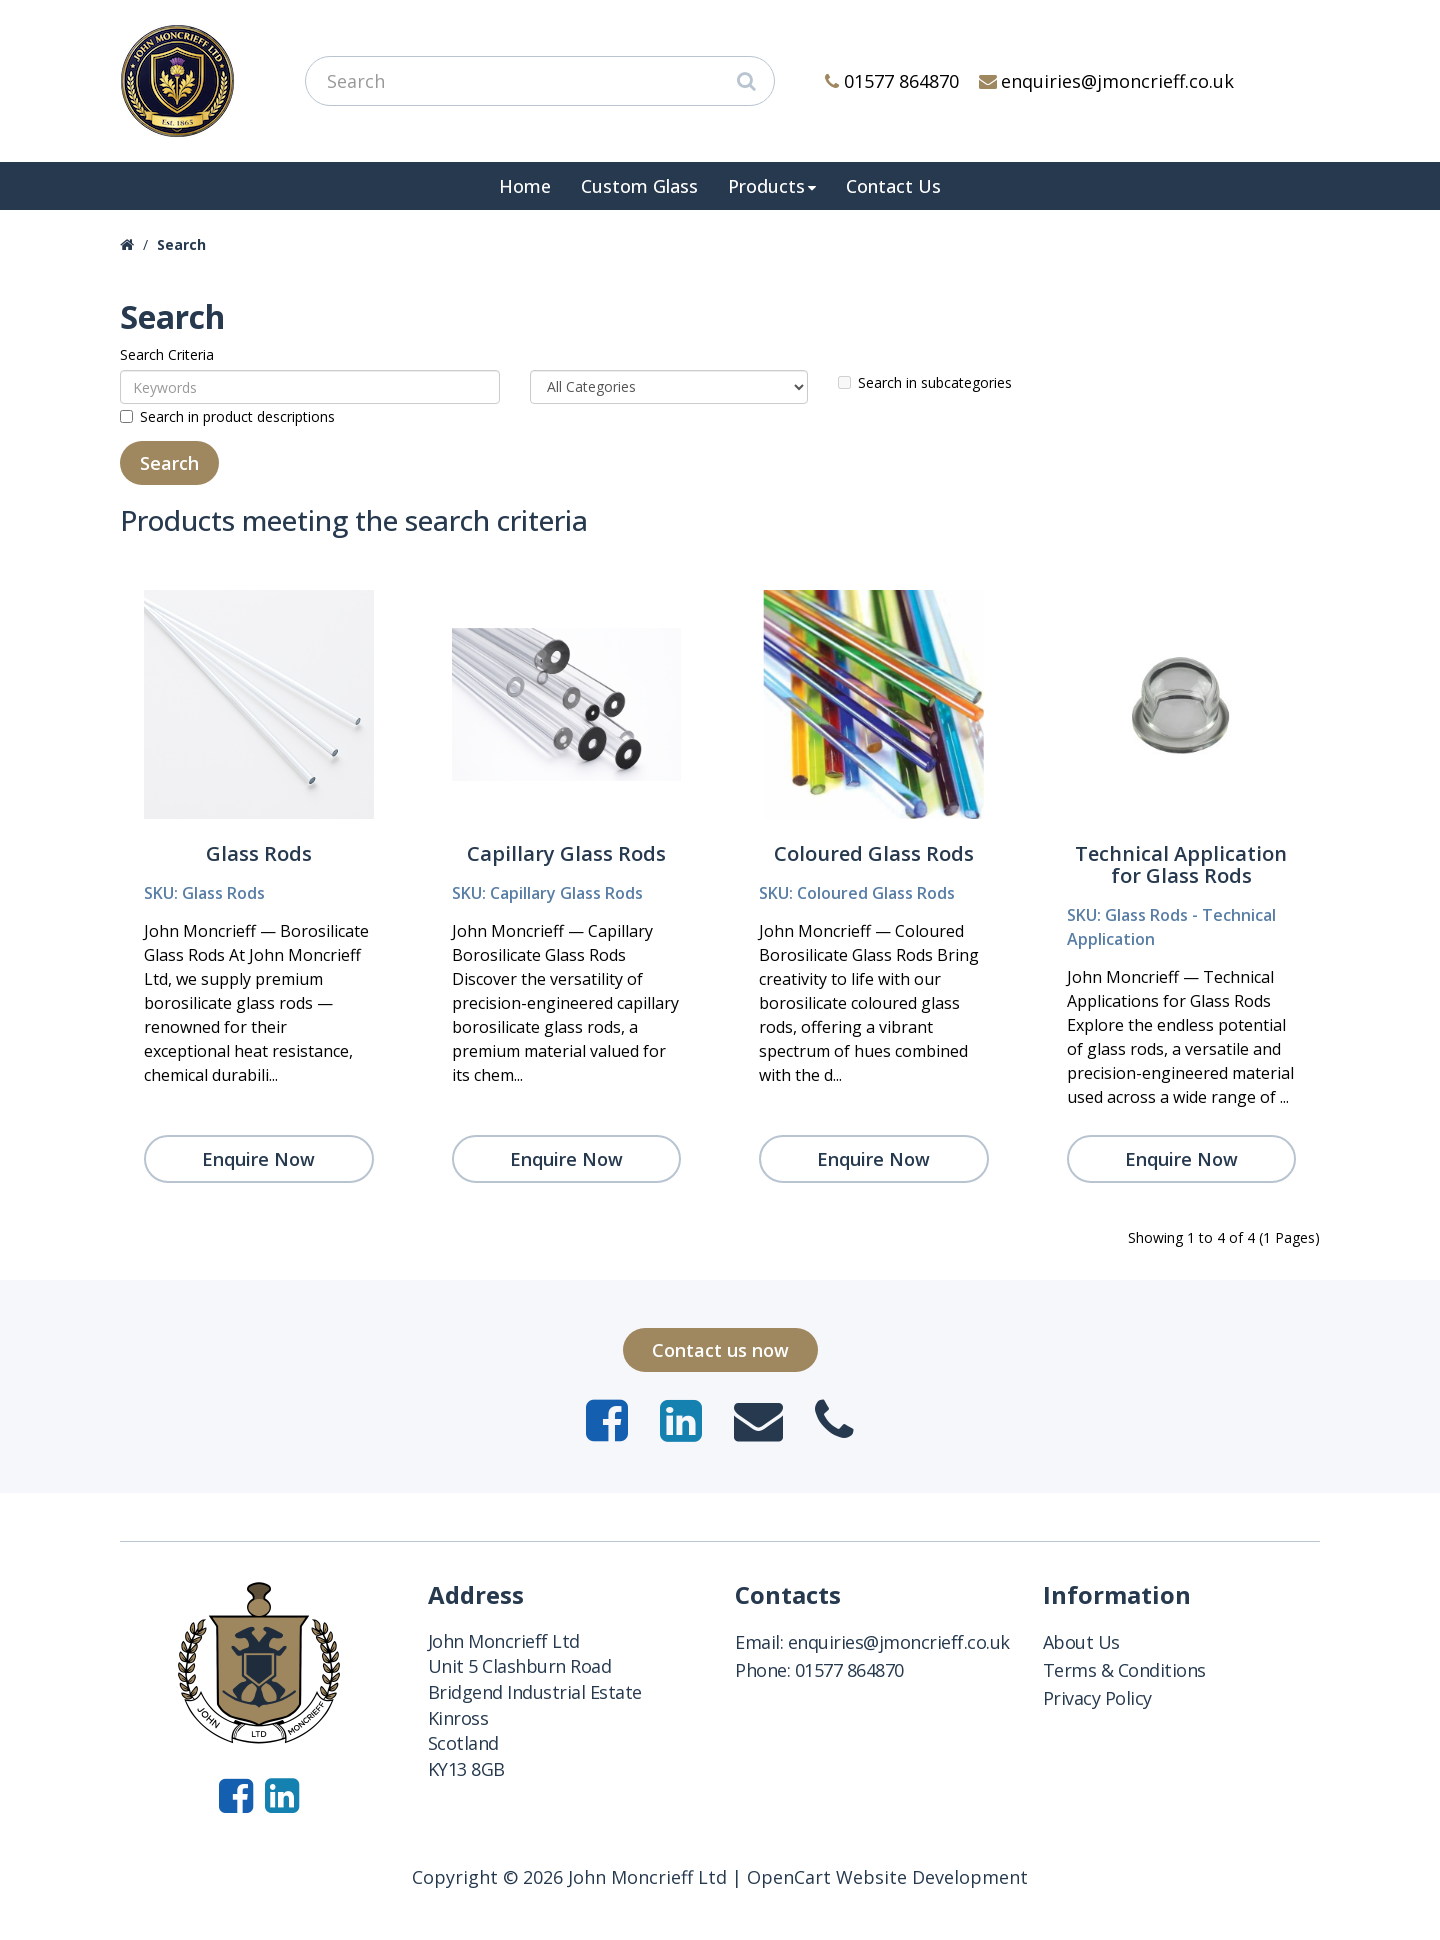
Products (766, 186)
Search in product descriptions (227, 416)
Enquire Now (258, 1159)
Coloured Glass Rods (874, 853)
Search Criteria (167, 354)
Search (181, 244)
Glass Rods (259, 853)
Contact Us (893, 186)
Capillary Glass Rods (566, 853)
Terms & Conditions (1124, 1670)
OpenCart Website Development (887, 1877)
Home (525, 186)
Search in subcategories (925, 382)
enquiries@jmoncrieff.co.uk (1107, 81)
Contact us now (720, 1350)
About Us (1081, 1642)
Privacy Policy (1097, 1698)
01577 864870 (892, 81)
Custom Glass (639, 186)
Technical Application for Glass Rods (1181, 864)
